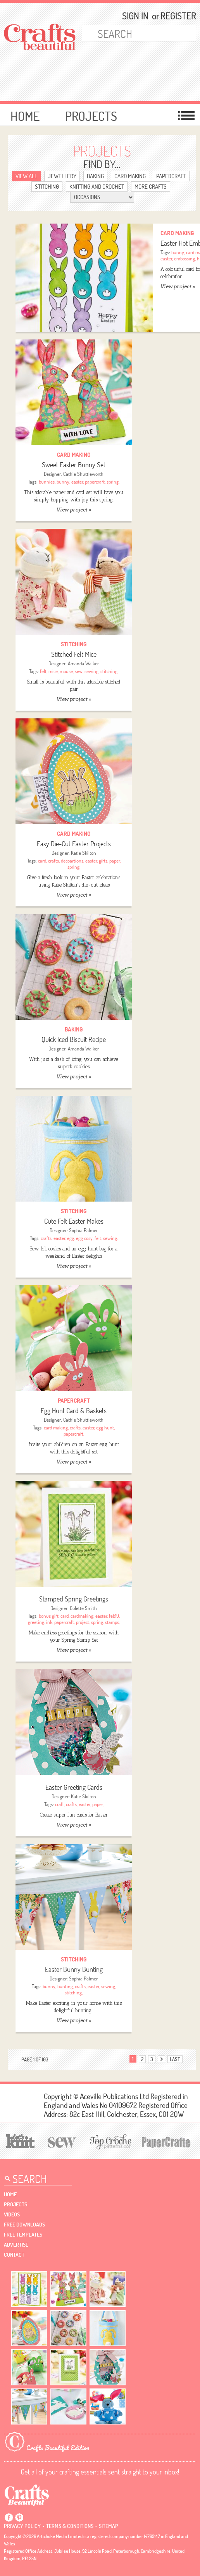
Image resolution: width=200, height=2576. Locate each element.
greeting (36, 1622)
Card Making (130, 176)
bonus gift (49, 1616)
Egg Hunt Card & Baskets (74, 1410)
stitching (108, 671)
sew (79, 671)
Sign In (135, 16)
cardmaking (82, 1616)
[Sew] (61, 2141)
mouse (66, 671)
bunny (177, 252)
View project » (177, 286)
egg (70, 1238)
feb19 (114, 1616)
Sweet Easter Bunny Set (73, 464)
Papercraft (171, 176)
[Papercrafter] (166, 2141)
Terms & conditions (69, 2526)
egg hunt (105, 1427)
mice (53, 671)
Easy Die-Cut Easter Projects (74, 843)
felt (43, 671)
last (175, 2059)
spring (113, 482)
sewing (91, 671)
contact (14, 2254)
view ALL (26, 176)
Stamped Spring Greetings (73, 1599)
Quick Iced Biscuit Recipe (73, 1039)
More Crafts (150, 186)
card (42, 861)
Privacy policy (22, 2526)
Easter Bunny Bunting (74, 1969)
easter (166, 258)
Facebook (9, 2517)
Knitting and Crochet (96, 186)
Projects (91, 116)
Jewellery (62, 176)
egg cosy (84, 1238)
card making (56, 1427)
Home (25, 116)
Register (174, 16)
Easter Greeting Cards (73, 1787)
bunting (65, 1986)
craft (59, 1804)
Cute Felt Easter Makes (73, 1221)
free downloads (24, 2224)
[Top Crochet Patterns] (109, 2141)
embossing (184, 258)
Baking (95, 176)
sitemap (108, 2526)
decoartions (72, 861)
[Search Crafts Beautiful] (131, 33)
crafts (53, 861)
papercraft (95, 482)
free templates (23, 2234)
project (82, 1622)
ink (49, 1622)
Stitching (47, 186)
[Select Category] (102, 197)
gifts (103, 861)
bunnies (47, 482)
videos (12, 2214)
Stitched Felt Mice (74, 654)
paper (114, 861)
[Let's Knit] (19, 2140)
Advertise (16, 2244)
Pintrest (19, 2517)
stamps (112, 1622)
